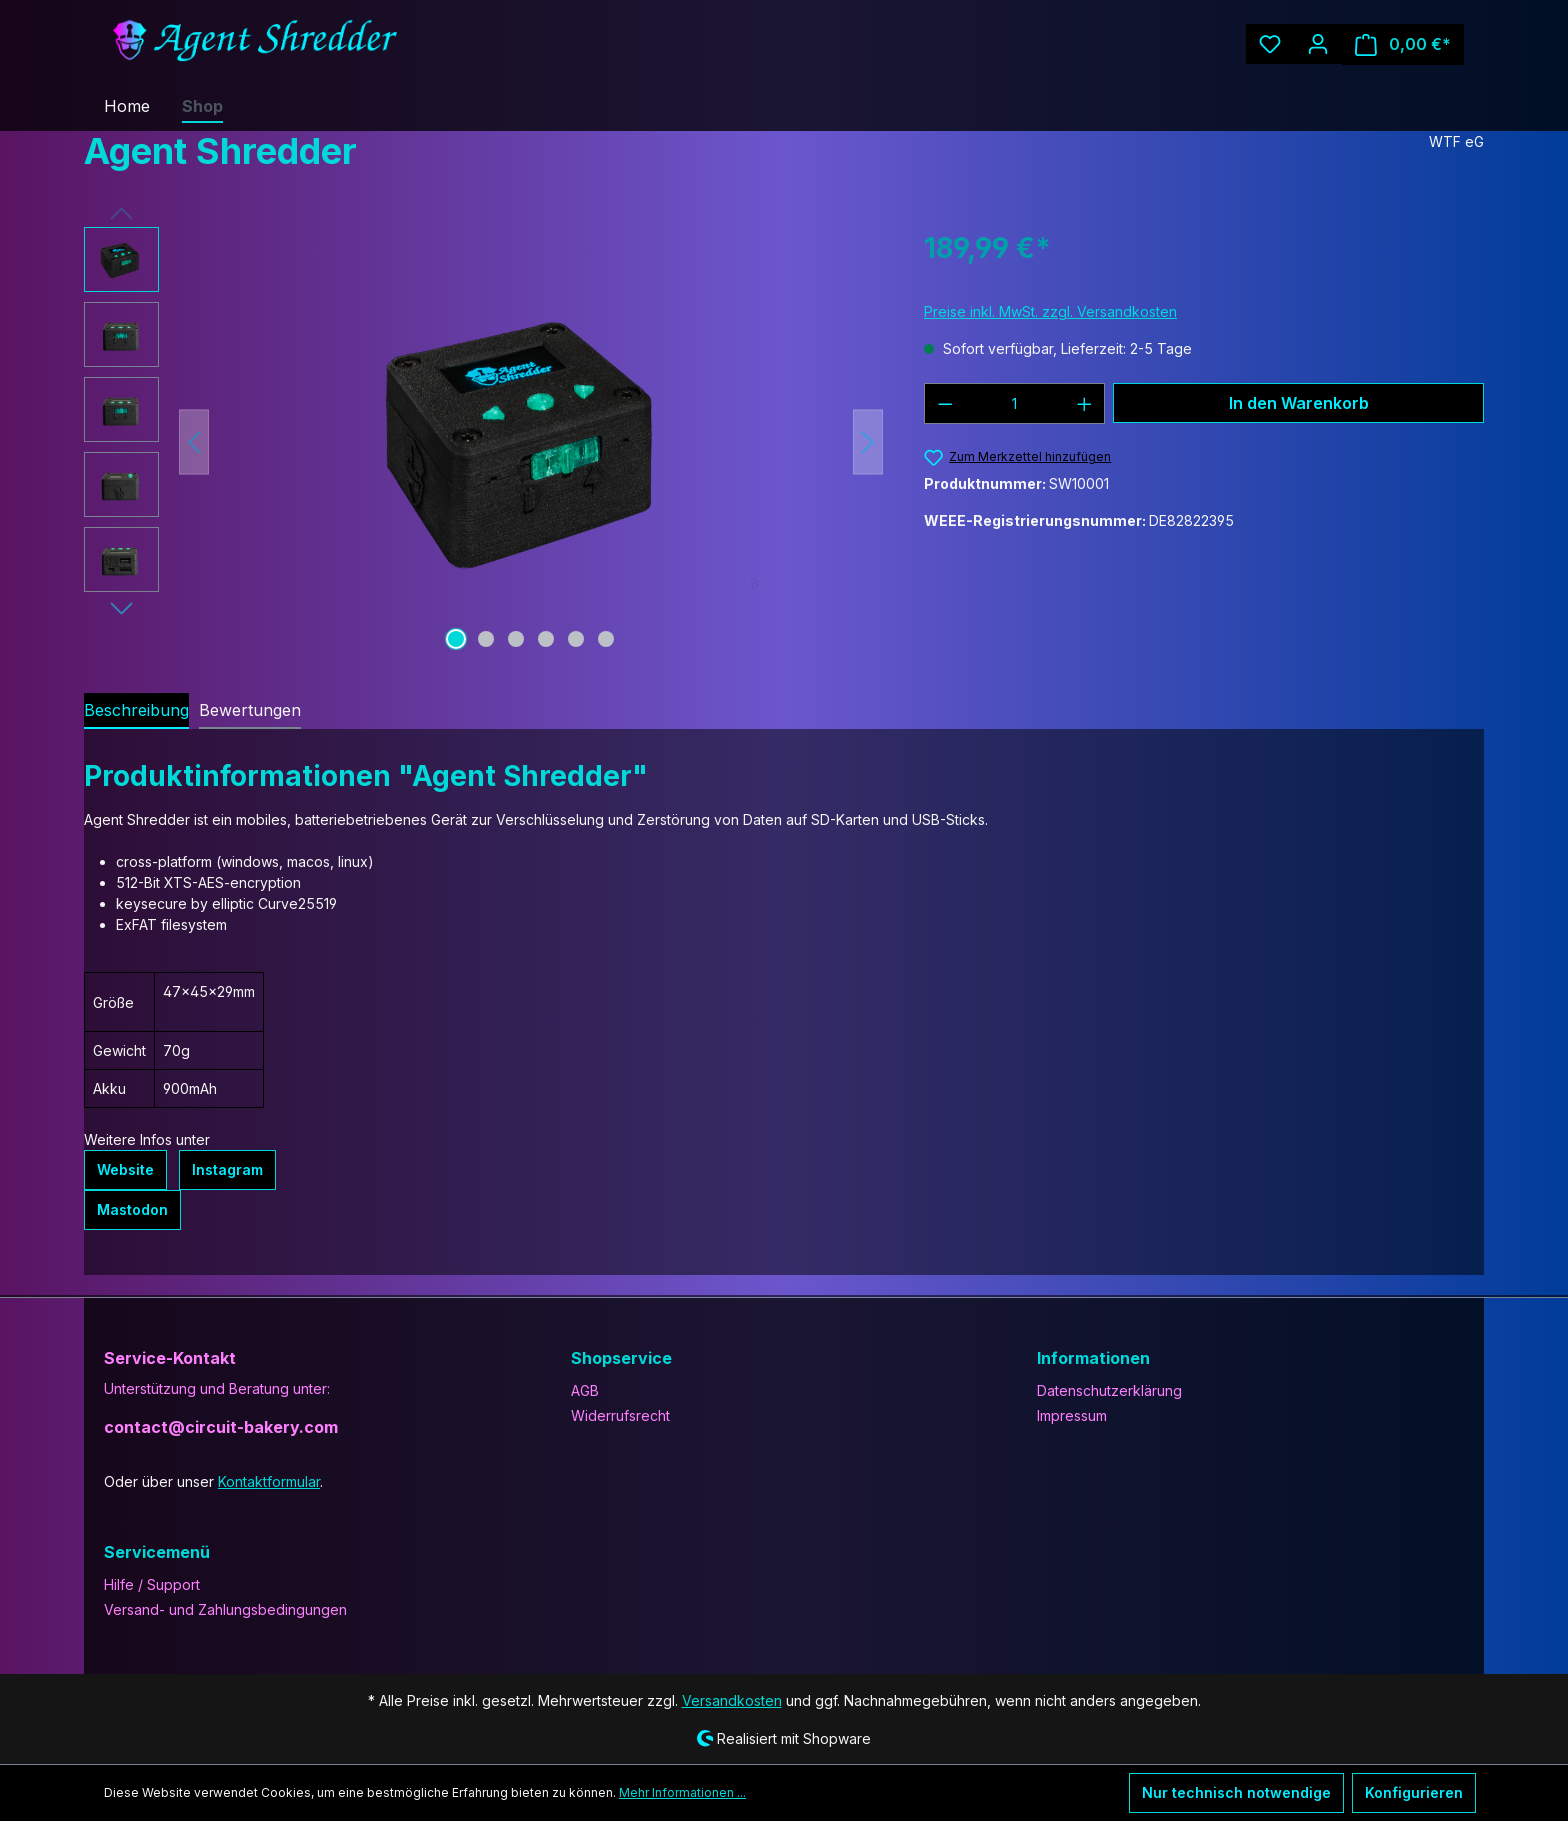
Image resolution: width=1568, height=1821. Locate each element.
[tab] (133, 711)
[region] (484, 442)
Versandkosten (735, 1699)
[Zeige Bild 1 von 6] (456, 639)
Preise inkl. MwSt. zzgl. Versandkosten (1044, 311)
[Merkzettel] (1281, 44)
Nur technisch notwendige (1249, 1793)
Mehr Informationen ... (625, 1793)
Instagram (221, 1170)
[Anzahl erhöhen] (1085, 403)
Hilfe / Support (148, 1583)
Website (123, 1170)
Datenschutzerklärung (1105, 1389)
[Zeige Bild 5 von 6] (576, 639)
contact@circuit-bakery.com (211, 1425)
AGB (586, 1389)
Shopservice (618, 1356)
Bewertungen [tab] (239, 709)
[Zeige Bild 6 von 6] (606, 639)
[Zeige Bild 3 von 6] (516, 639)
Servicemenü (154, 1550)
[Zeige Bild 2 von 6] (486, 639)
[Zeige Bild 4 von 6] (546, 639)
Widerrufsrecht (616, 1414)
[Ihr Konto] (1329, 44)
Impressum (1071, 1414)
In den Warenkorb (1298, 402)
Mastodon (130, 1210)
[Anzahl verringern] (945, 403)
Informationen (1090, 1356)
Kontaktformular (259, 1480)
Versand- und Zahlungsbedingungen (217, 1608)
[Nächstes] (868, 442)
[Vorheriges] (194, 442)
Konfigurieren (1417, 1793)
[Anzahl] (1015, 403)
